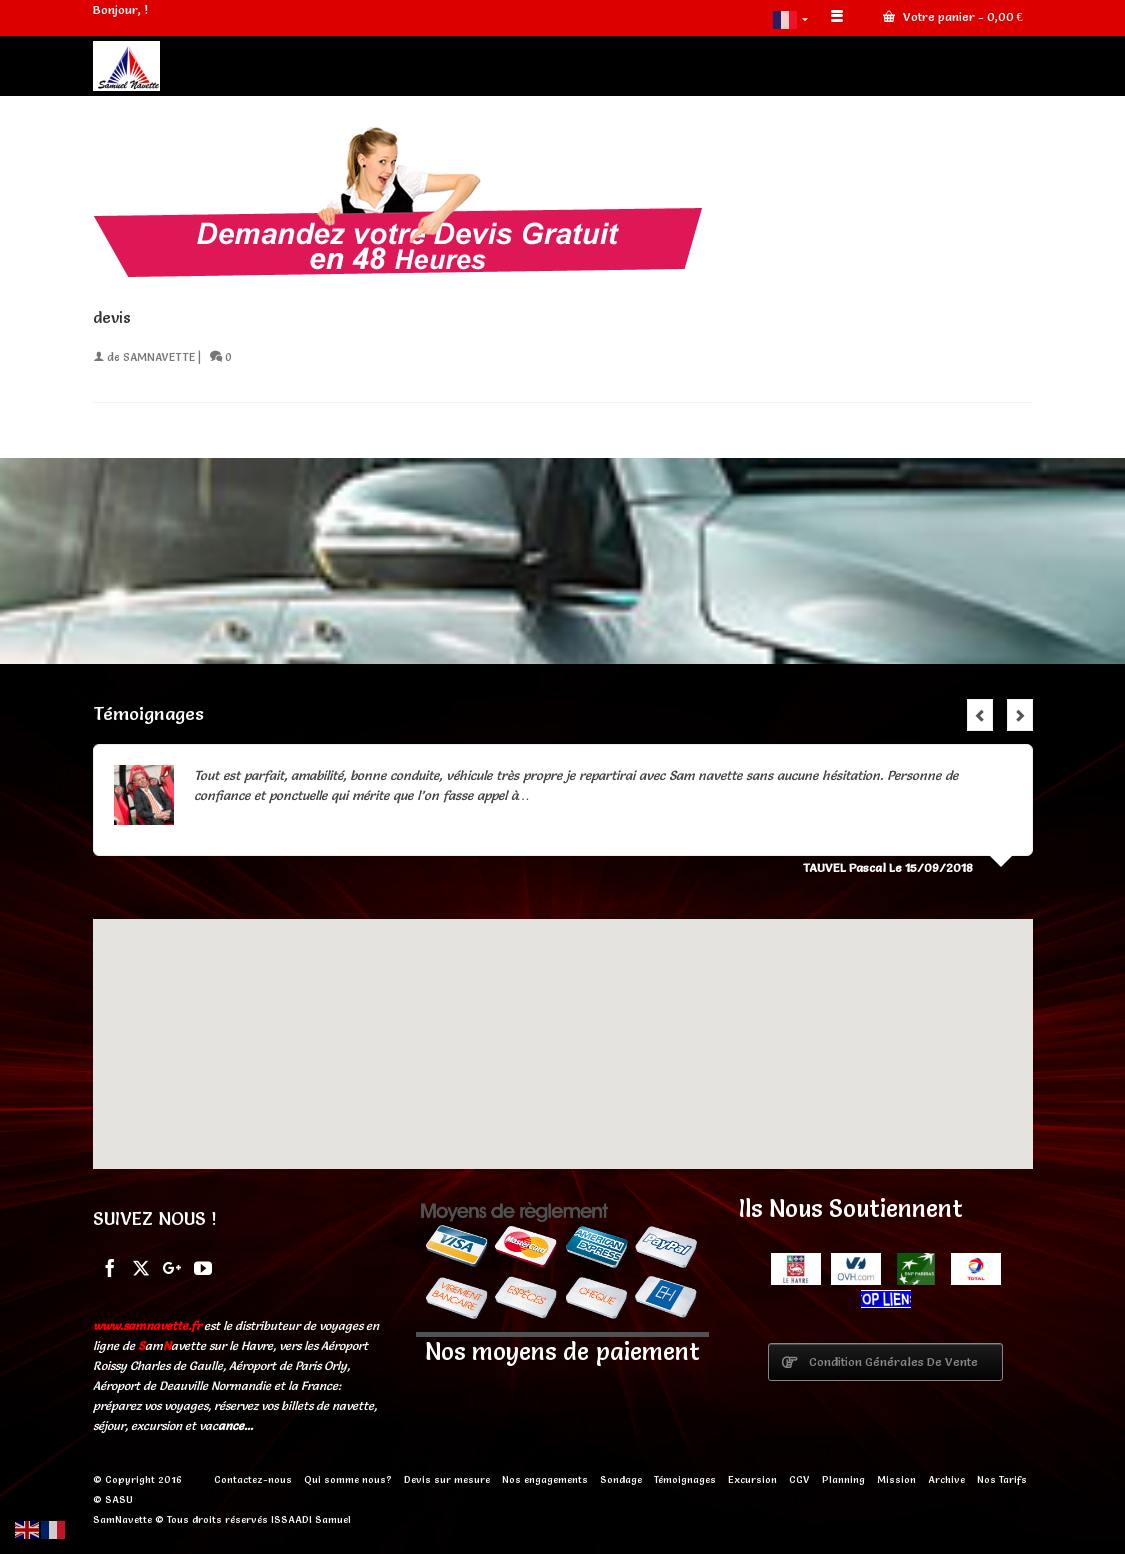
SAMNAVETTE (159, 357)
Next (1020, 715)
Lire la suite (566, 795)
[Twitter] (141, 1265)
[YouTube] (203, 1265)
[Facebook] (110, 1265)
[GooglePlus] (172, 1265)
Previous (980, 715)
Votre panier (953, 16)
